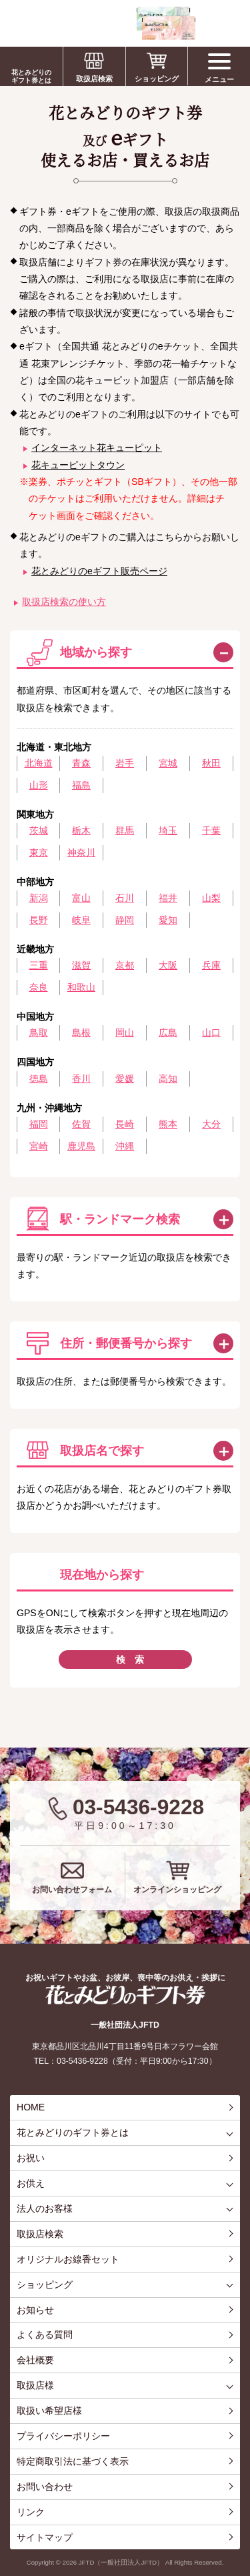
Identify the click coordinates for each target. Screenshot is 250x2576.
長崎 (124, 1124)
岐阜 (81, 919)
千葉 (211, 830)
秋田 (211, 763)
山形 (38, 785)
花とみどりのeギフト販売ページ (99, 571)
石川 (124, 897)
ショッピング (157, 79)
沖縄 (124, 1146)
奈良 (38, 987)
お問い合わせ (45, 2486)
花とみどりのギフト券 (125, 1994)
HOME (31, 2107)
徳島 (38, 1078)
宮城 (168, 763)
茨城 (38, 830)
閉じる (223, 652)
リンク (31, 2512)
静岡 (124, 919)
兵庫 (211, 965)
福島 (81, 785)
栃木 (81, 830)
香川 (81, 1078)
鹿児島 (81, 1146)
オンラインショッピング (177, 1889)
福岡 (38, 1124)
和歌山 (81, 987)
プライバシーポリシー (63, 2436)
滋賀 (81, 965)
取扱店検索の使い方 (64, 601)
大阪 (168, 965)
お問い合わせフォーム (72, 1889)
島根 (81, 1032)
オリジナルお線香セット (68, 2259)
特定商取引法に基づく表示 (73, 2461)
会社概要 (35, 2360)
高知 (168, 1078)
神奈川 (81, 852)
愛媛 (124, 1078)
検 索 (130, 1659)
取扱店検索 (94, 79)
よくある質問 (45, 2334)
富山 (81, 897)
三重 (38, 965)
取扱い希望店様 (49, 2410)
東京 (38, 852)
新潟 (38, 897)
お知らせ (35, 2310)
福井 (168, 897)
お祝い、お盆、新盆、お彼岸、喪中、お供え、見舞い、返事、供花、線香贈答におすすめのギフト (101, 23)
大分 (211, 1124)
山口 (211, 1032)
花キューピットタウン (78, 465)
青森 (81, 763)
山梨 (211, 897)
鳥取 (38, 1032)
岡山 (124, 1032)
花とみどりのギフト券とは (31, 76)
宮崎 (38, 1146)
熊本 (168, 1124)
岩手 (124, 763)
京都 (124, 965)
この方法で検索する (223, 1219)
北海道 (39, 763)
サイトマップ (45, 2537)
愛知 (168, 919)
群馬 (124, 830)
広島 (168, 1032)
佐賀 (81, 1124)
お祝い (31, 2157)
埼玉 (168, 830)
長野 (38, 919)
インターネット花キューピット (96, 447)
